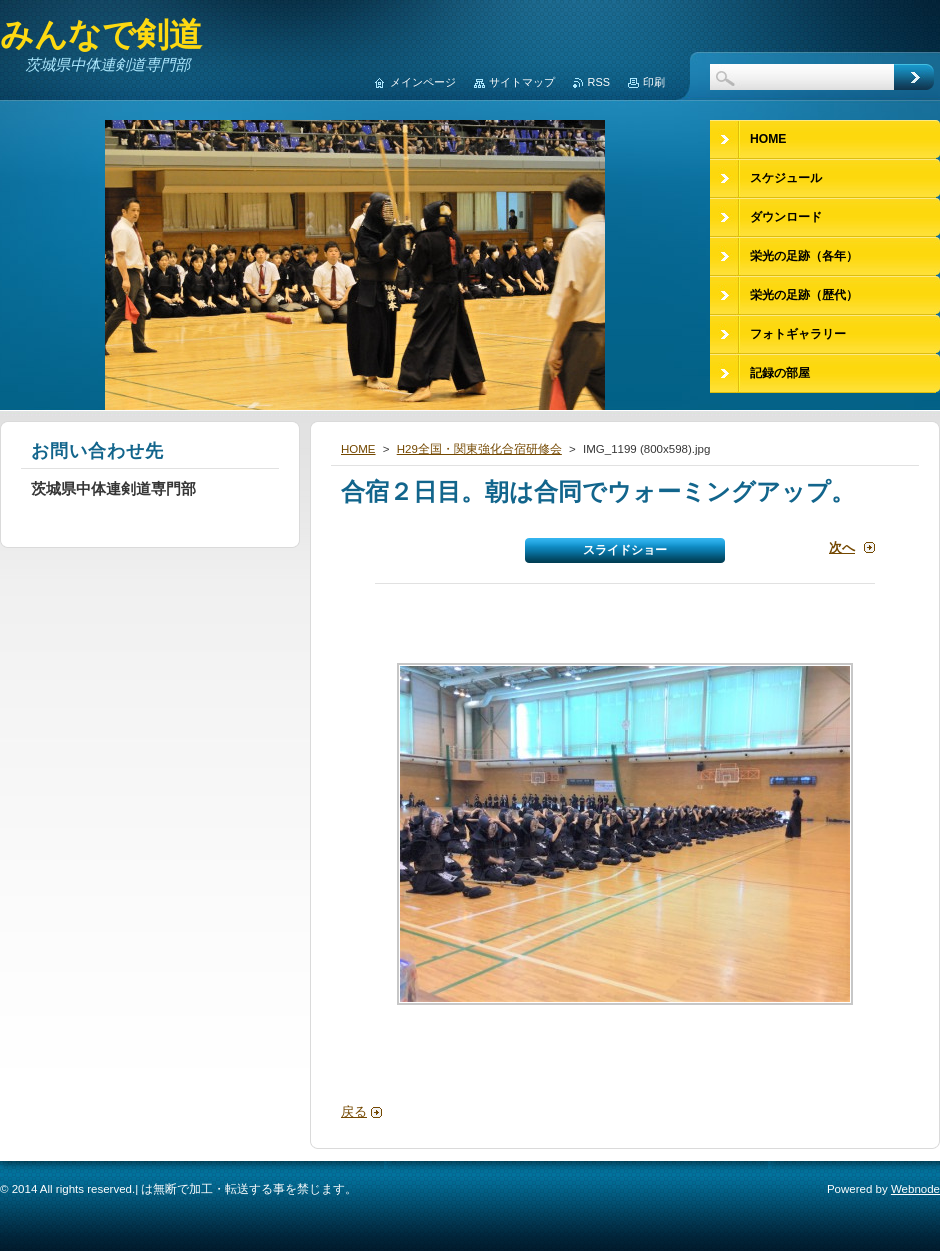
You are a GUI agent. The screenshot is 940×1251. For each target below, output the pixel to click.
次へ (842, 547)
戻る (354, 1111)
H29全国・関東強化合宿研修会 (479, 449)
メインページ (423, 82)
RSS (599, 82)
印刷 (654, 82)
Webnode (915, 1189)
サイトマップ (522, 82)
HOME (358, 449)
